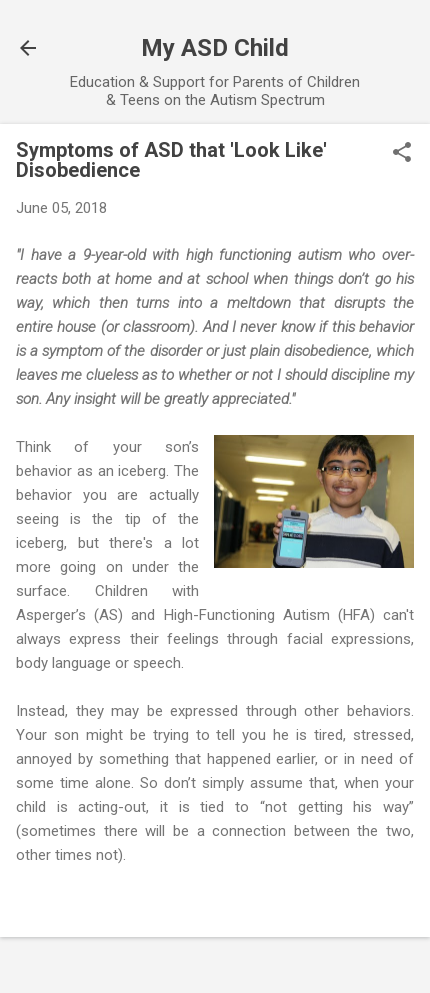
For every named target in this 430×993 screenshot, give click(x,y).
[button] (402, 154)
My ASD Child (215, 48)
